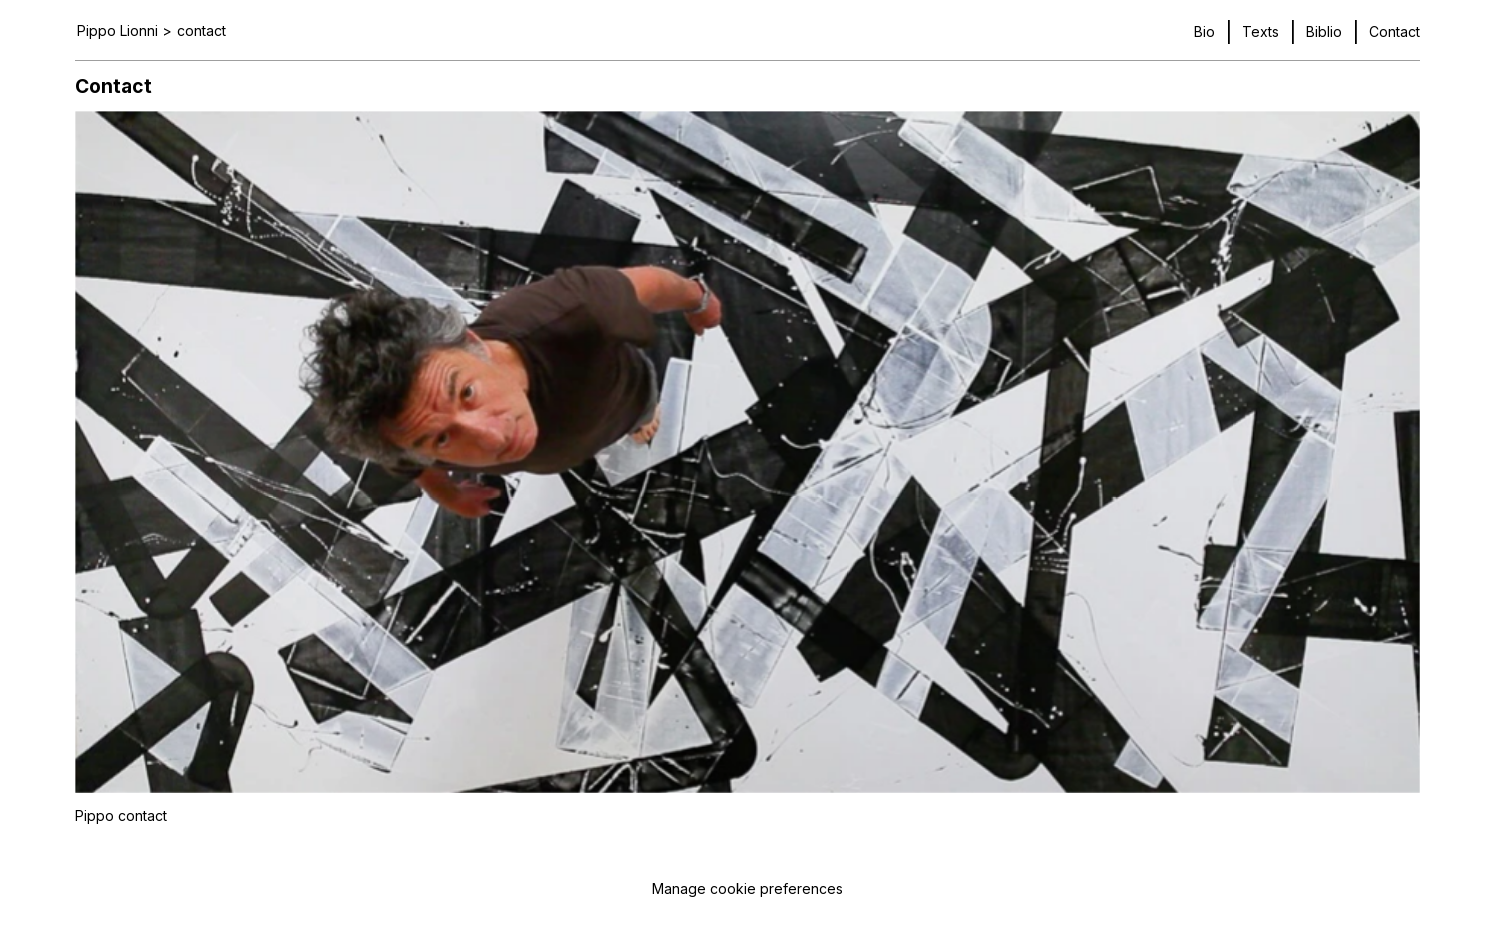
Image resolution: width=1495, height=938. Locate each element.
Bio (1204, 31)
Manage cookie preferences (747, 888)
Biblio (1324, 31)
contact (201, 30)
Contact (1394, 31)
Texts (1260, 31)
